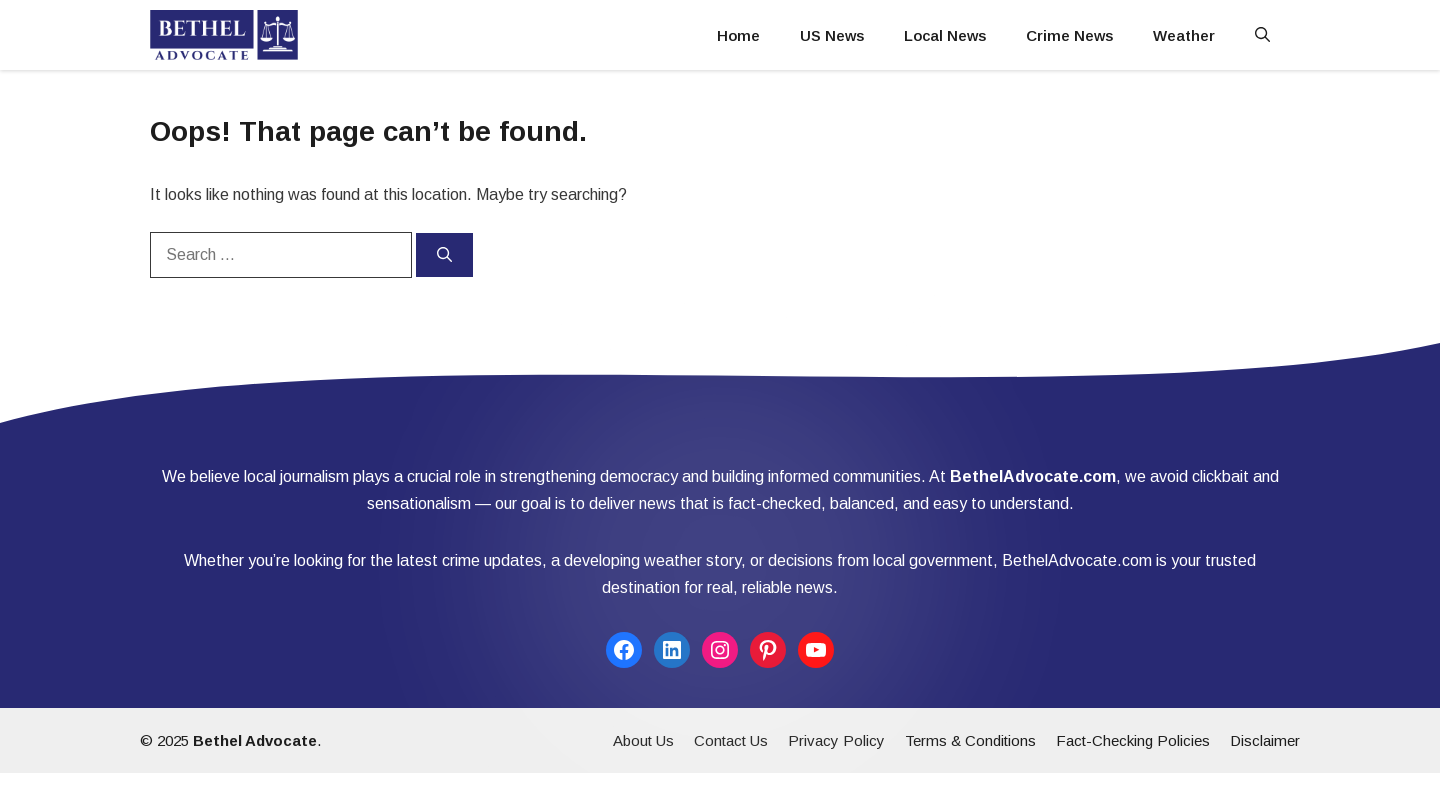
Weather (1184, 35)
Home (738, 35)
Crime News (1069, 35)
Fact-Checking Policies (1133, 740)
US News (832, 35)
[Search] (444, 255)
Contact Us (731, 740)
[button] (1262, 35)
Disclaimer (1265, 740)
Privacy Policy (836, 740)
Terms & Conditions (970, 740)
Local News (945, 35)
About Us (643, 740)
